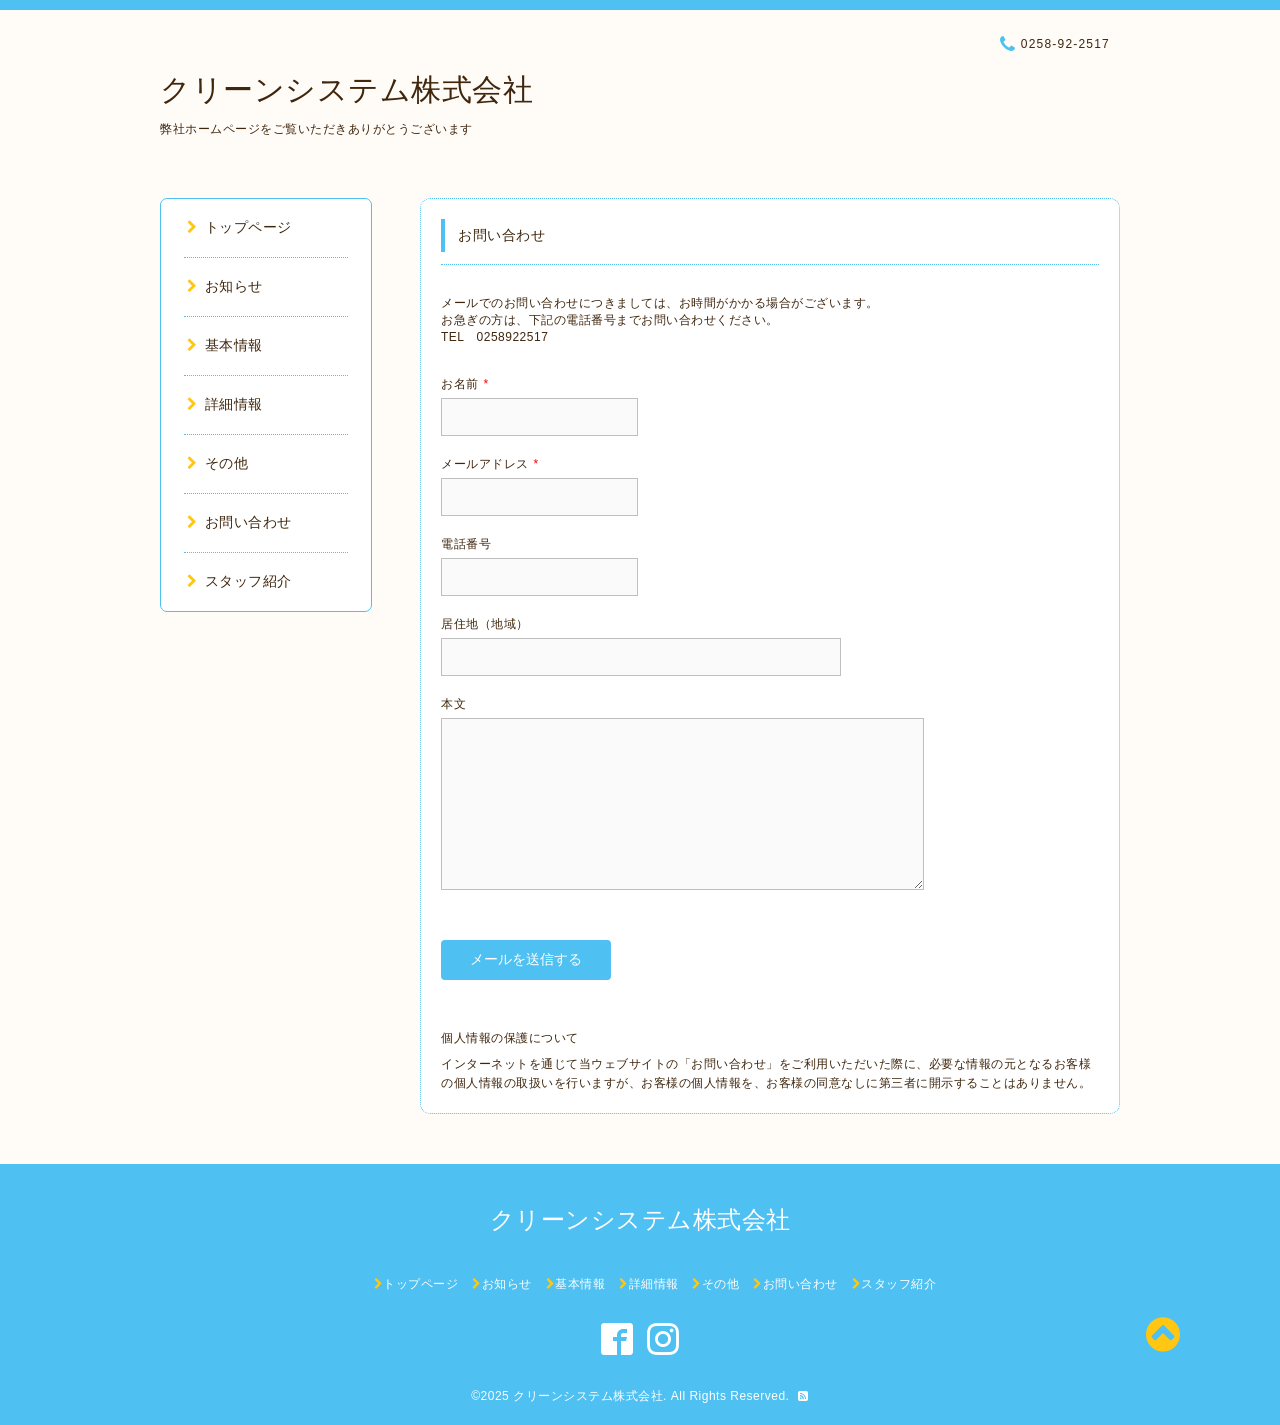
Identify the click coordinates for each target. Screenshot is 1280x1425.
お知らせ (225, 286)
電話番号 (466, 544)
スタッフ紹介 (239, 581)
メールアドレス (490, 464)
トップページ (239, 227)
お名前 (465, 384)
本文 (453, 704)
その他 (217, 463)
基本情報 (225, 345)
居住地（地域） (485, 624)
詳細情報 (225, 404)
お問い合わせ (239, 522)
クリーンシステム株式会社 (346, 89)
